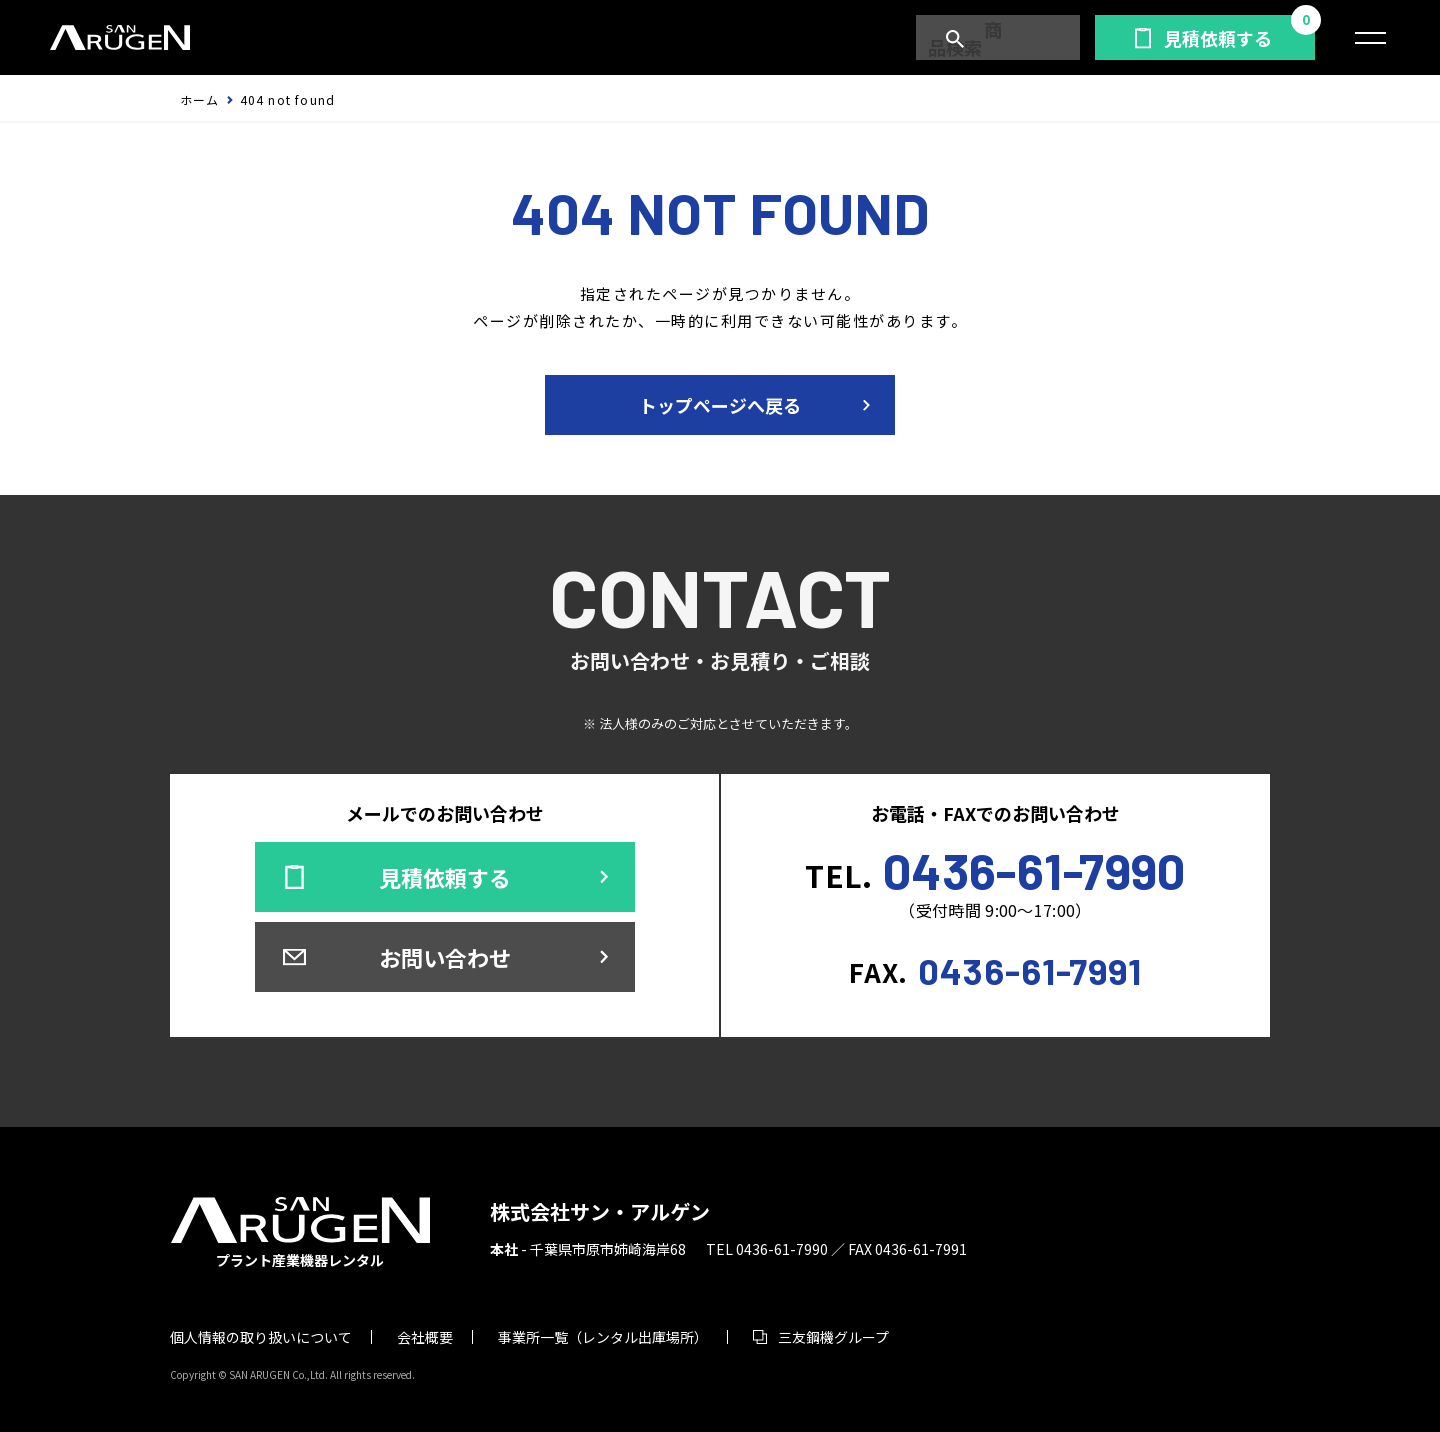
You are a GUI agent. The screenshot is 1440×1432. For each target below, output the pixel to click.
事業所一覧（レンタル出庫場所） (603, 1337)
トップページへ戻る (720, 405)
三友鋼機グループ (833, 1337)
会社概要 (425, 1337)
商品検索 (1007, 38)
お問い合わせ (445, 957)
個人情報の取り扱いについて (261, 1337)
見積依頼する (1218, 38)
